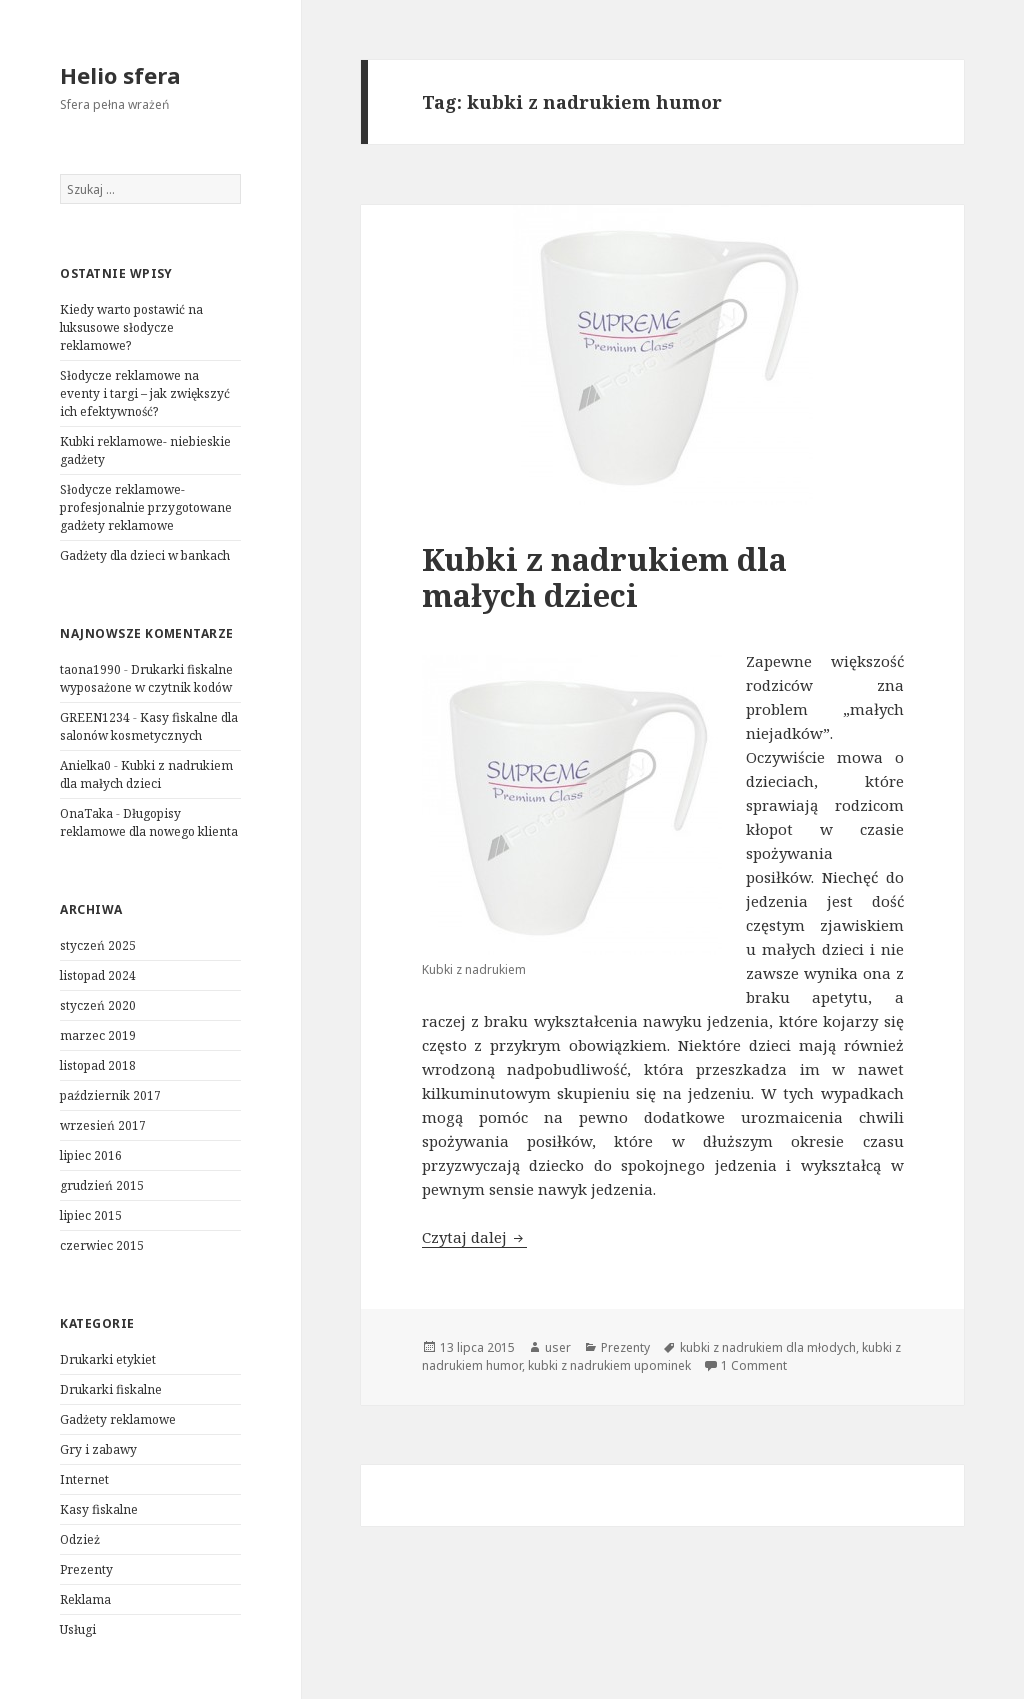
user (558, 1347)
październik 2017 (110, 1095)
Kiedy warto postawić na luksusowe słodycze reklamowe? (131, 327)
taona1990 (90, 669)
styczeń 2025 (98, 945)
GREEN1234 (95, 717)
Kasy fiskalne (99, 1509)
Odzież (80, 1539)
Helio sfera (120, 75)
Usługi (78, 1629)
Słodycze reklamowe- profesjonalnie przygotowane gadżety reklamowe (146, 507)
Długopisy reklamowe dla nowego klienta (149, 822)
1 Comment (754, 1365)
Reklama (85, 1599)
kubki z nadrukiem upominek (609, 1365)
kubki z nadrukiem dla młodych (768, 1347)
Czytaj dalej (474, 1237)
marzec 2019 (98, 1035)
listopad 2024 (98, 975)
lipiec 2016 (91, 1155)
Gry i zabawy (98, 1449)
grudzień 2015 (102, 1185)
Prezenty (86, 1569)
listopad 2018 (98, 1065)
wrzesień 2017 (103, 1125)
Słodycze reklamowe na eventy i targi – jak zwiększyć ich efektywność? (145, 393)
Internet (84, 1479)
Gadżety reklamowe (118, 1419)
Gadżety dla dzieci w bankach (145, 555)
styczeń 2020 (98, 1005)
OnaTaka (86, 813)
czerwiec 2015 (102, 1245)
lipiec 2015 (91, 1215)
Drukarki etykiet (108, 1359)
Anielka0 (85, 765)
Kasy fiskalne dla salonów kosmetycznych (149, 726)
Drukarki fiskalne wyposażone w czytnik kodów (146, 678)
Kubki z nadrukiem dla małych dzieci (146, 774)
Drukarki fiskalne (111, 1389)
